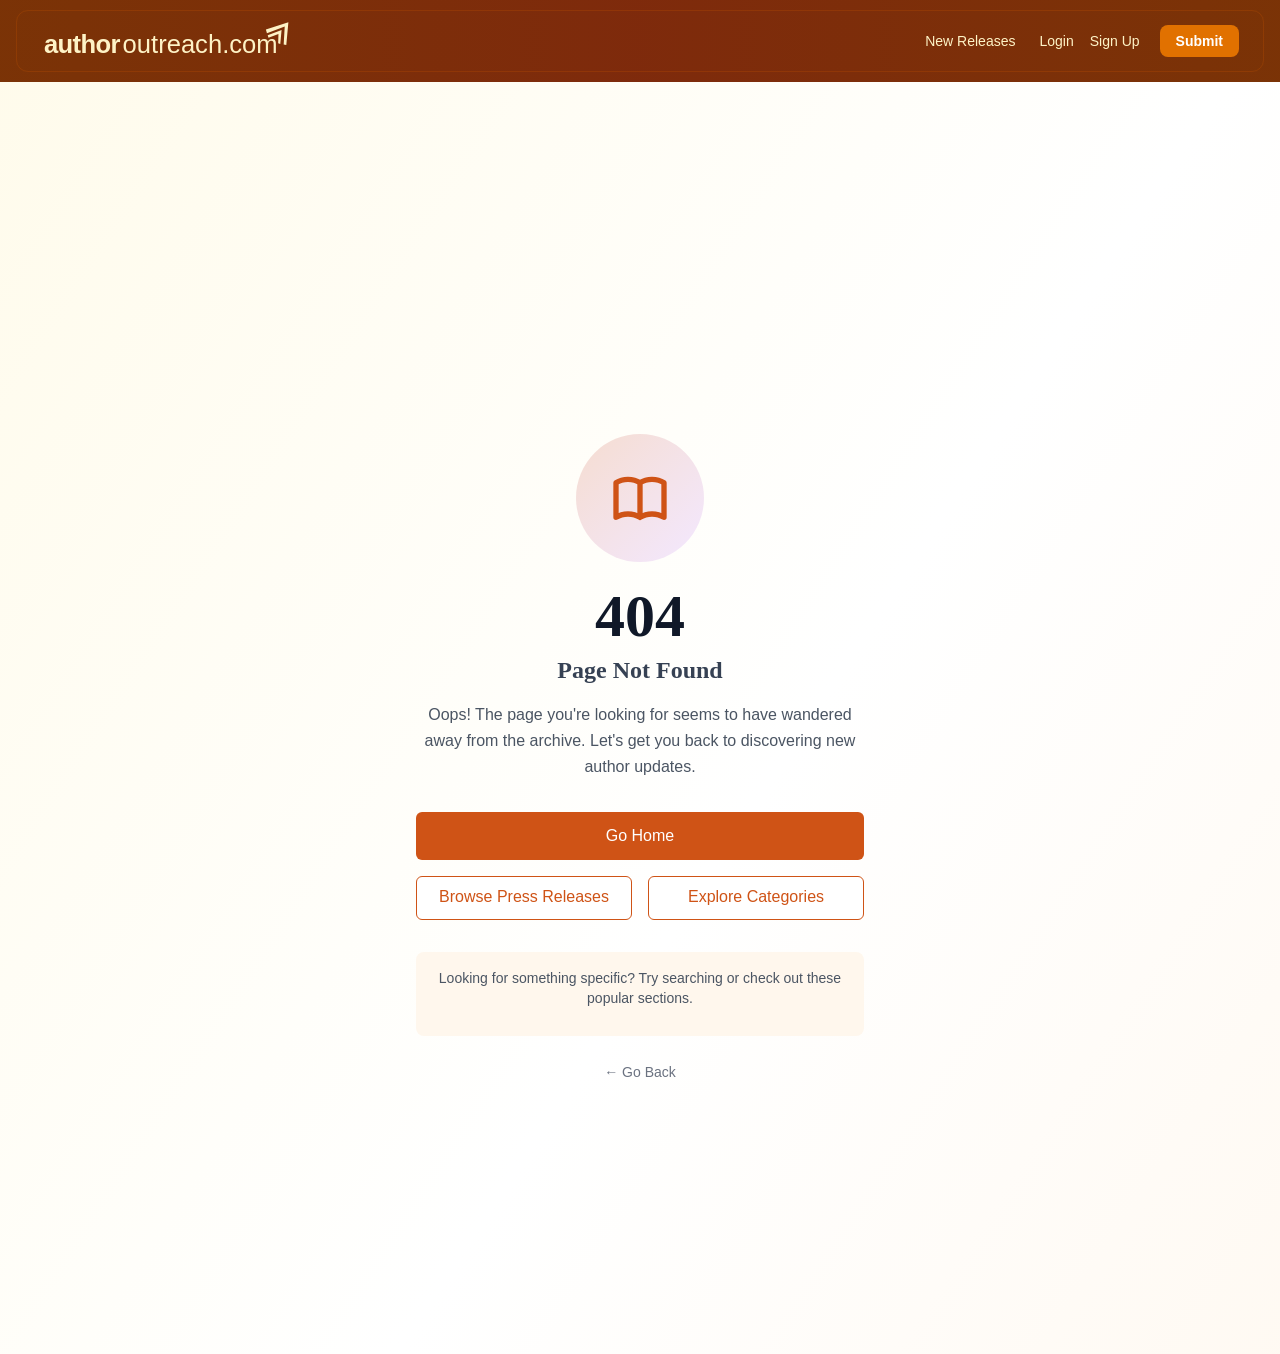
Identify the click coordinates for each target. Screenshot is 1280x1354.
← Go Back (640, 1072)
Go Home (640, 835)
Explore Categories (756, 896)
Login (1056, 41)
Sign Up (1115, 41)
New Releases (970, 41)
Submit (1199, 41)
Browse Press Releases (524, 896)
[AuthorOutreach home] (166, 41)
